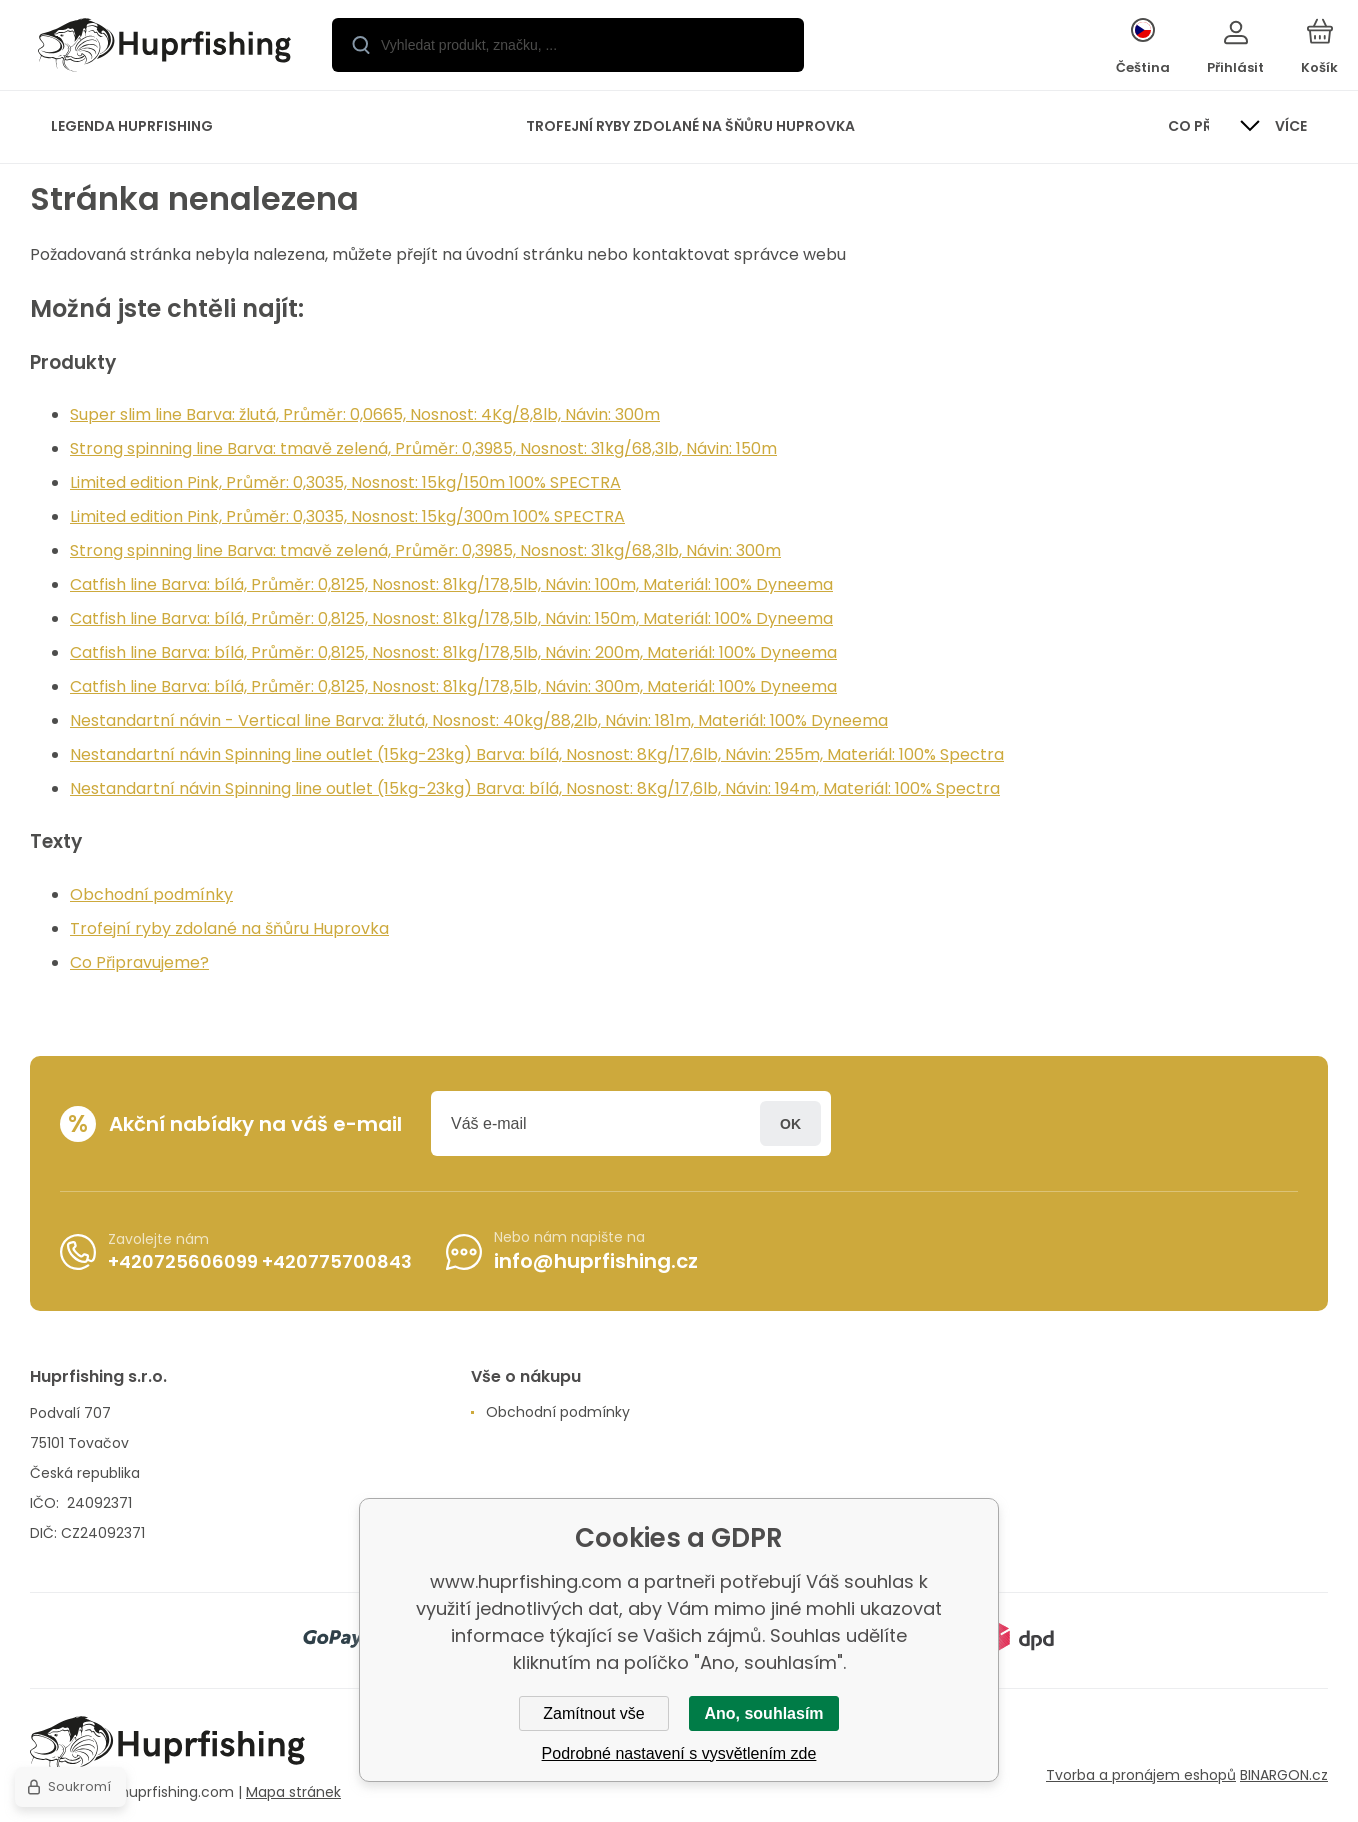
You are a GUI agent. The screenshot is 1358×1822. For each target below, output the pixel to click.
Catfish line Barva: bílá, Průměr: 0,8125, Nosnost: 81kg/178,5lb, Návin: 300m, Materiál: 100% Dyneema (453, 686)
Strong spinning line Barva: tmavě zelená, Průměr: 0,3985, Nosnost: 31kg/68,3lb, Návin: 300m (425, 550)
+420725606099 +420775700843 (260, 1260)
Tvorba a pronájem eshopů (1141, 1775)
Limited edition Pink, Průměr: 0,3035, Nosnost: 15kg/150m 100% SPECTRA (345, 482)
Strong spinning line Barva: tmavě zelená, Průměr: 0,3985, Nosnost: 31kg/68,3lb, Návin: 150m (423, 448)
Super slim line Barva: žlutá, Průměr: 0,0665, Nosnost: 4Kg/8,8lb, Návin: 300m (365, 414)
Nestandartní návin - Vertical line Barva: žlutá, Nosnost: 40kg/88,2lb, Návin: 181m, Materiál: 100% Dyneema (479, 720)
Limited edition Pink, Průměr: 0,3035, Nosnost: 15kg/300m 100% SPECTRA (347, 516)
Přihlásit (790, 1123)
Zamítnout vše (593, 1713)
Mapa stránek (293, 1791)
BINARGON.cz (1284, 1775)
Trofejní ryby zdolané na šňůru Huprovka (229, 928)
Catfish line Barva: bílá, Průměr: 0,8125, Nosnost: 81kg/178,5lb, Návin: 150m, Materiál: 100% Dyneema (451, 618)
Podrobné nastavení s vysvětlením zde (679, 1753)
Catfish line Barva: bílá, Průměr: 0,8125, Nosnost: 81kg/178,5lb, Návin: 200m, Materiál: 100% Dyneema (453, 652)
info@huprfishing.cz (596, 1261)
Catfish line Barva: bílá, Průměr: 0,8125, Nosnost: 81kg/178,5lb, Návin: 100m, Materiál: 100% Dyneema (451, 584)
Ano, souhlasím (763, 1713)
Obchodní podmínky (151, 894)
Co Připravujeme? (139, 962)
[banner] (164, 48)
